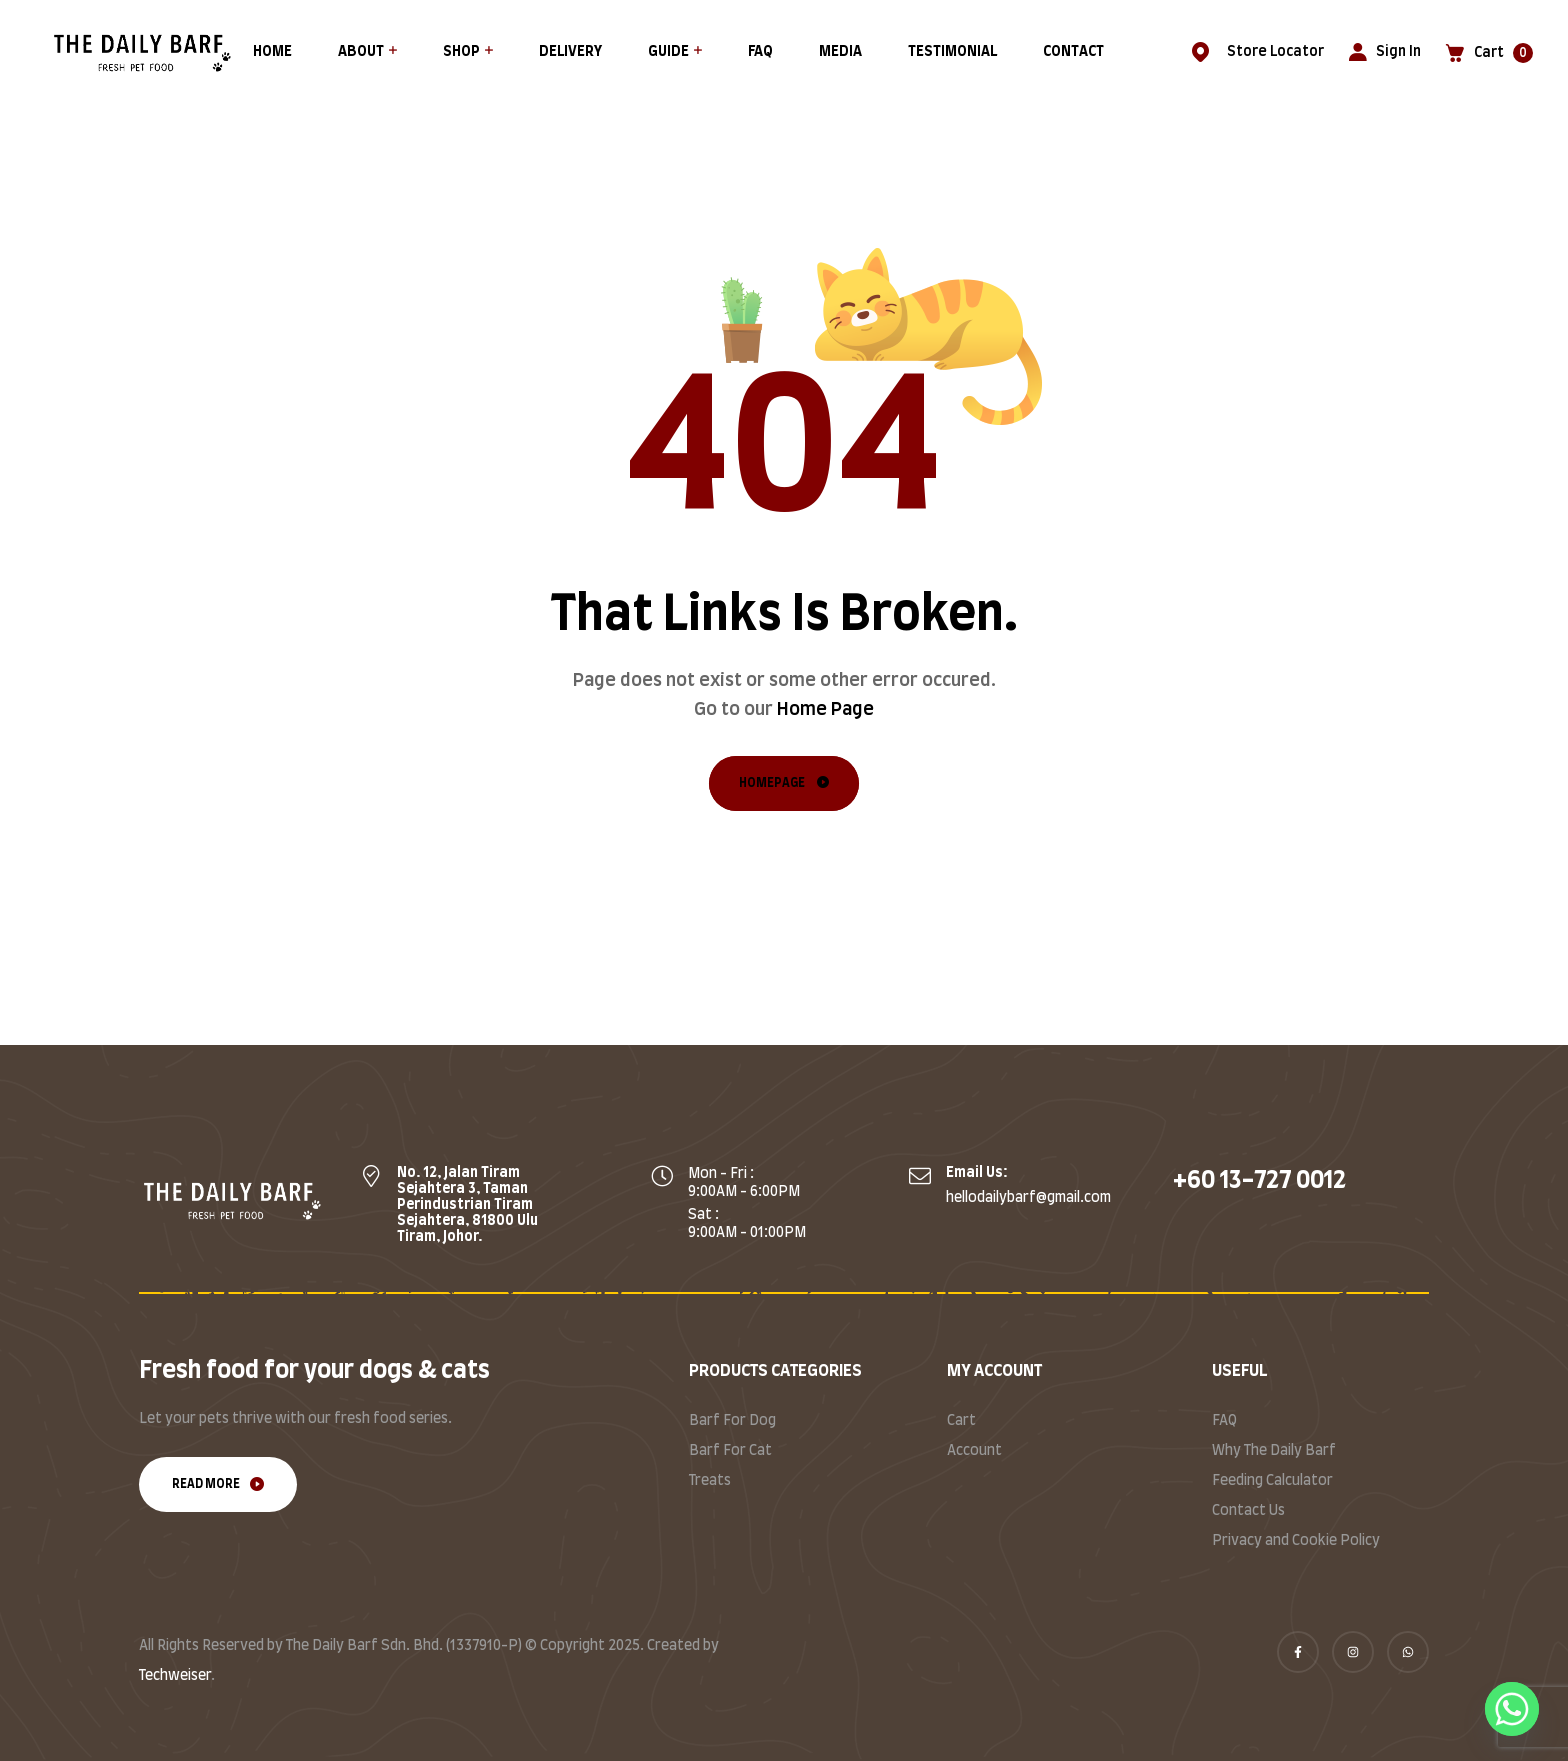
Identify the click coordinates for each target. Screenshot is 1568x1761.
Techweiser (175, 1676)
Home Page (825, 710)
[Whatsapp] (1512, 1709)
